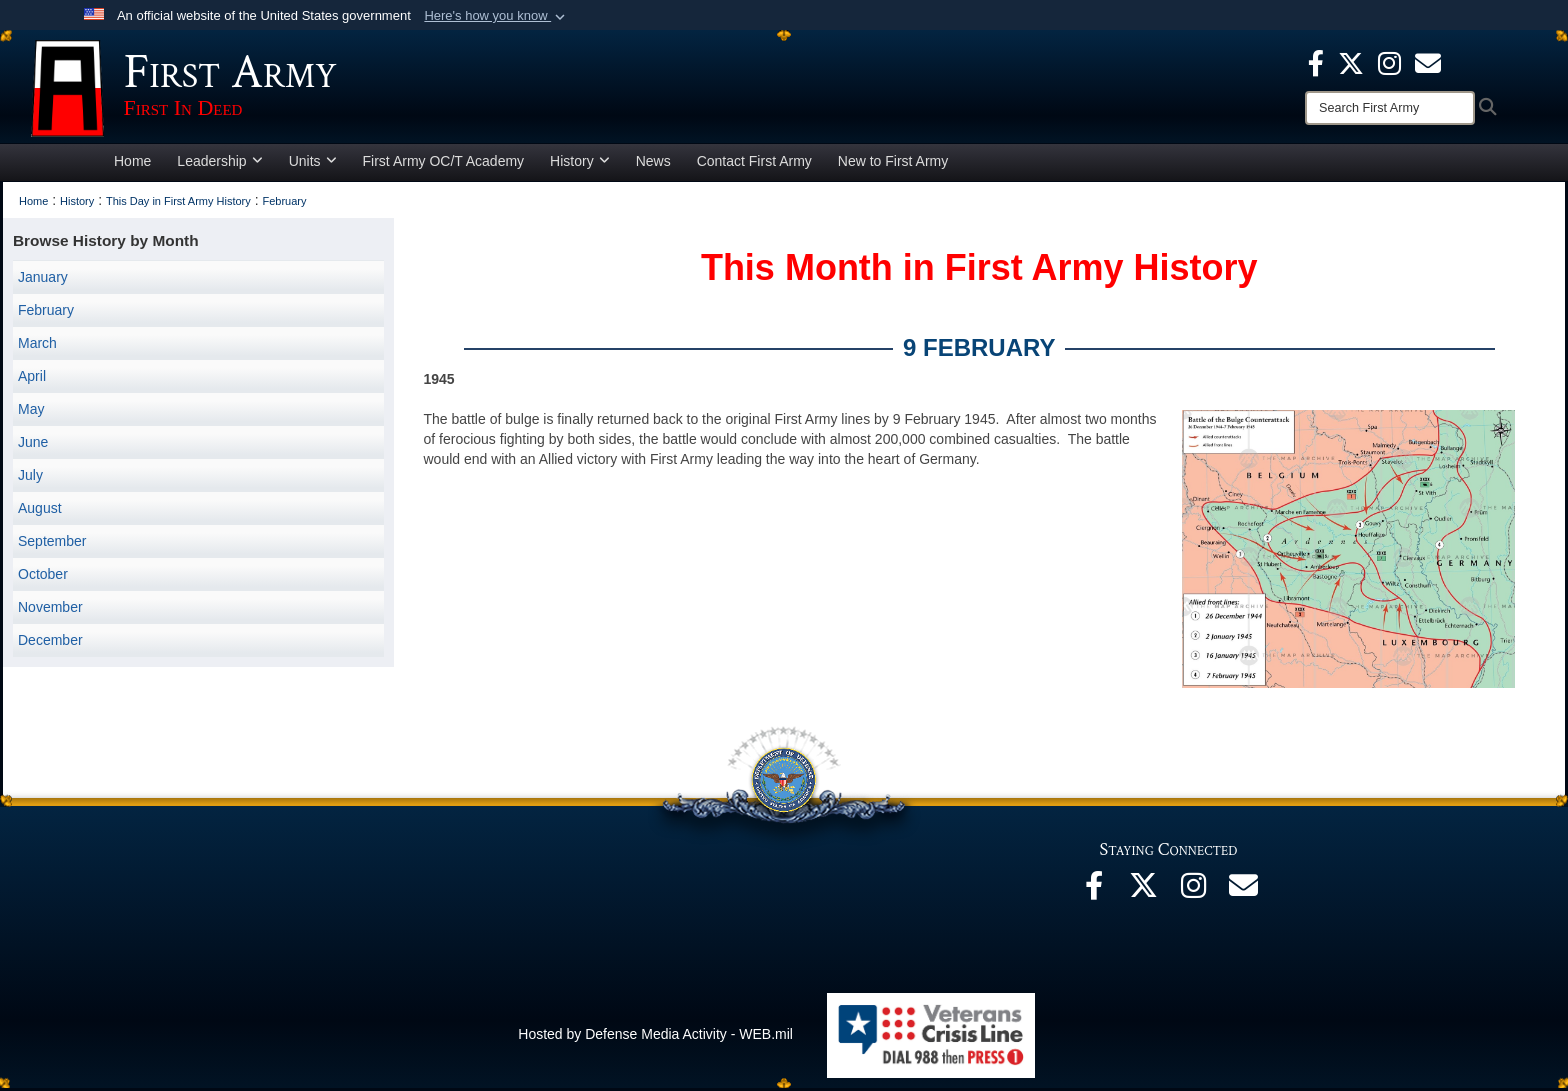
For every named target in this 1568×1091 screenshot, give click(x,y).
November (50, 610)
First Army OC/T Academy (444, 164)
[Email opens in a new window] (1244, 894)
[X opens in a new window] (1351, 62)
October (43, 577)
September (52, 544)
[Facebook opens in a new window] (1316, 62)
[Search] (1390, 108)
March (37, 346)
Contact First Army (754, 164)
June (33, 445)
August (40, 511)
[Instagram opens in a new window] (1389, 62)
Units (313, 164)
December (50, 643)
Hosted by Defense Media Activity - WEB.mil (655, 1037)
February (46, 313)
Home (132, 164)
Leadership (219, 164)
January (43, 280)
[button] (496, 16)
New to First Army (893, 164)
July (30, 478)
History (580, 164)
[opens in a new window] (1428, 62)
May (31, 412)
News (653, 164)
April (32, 379)
